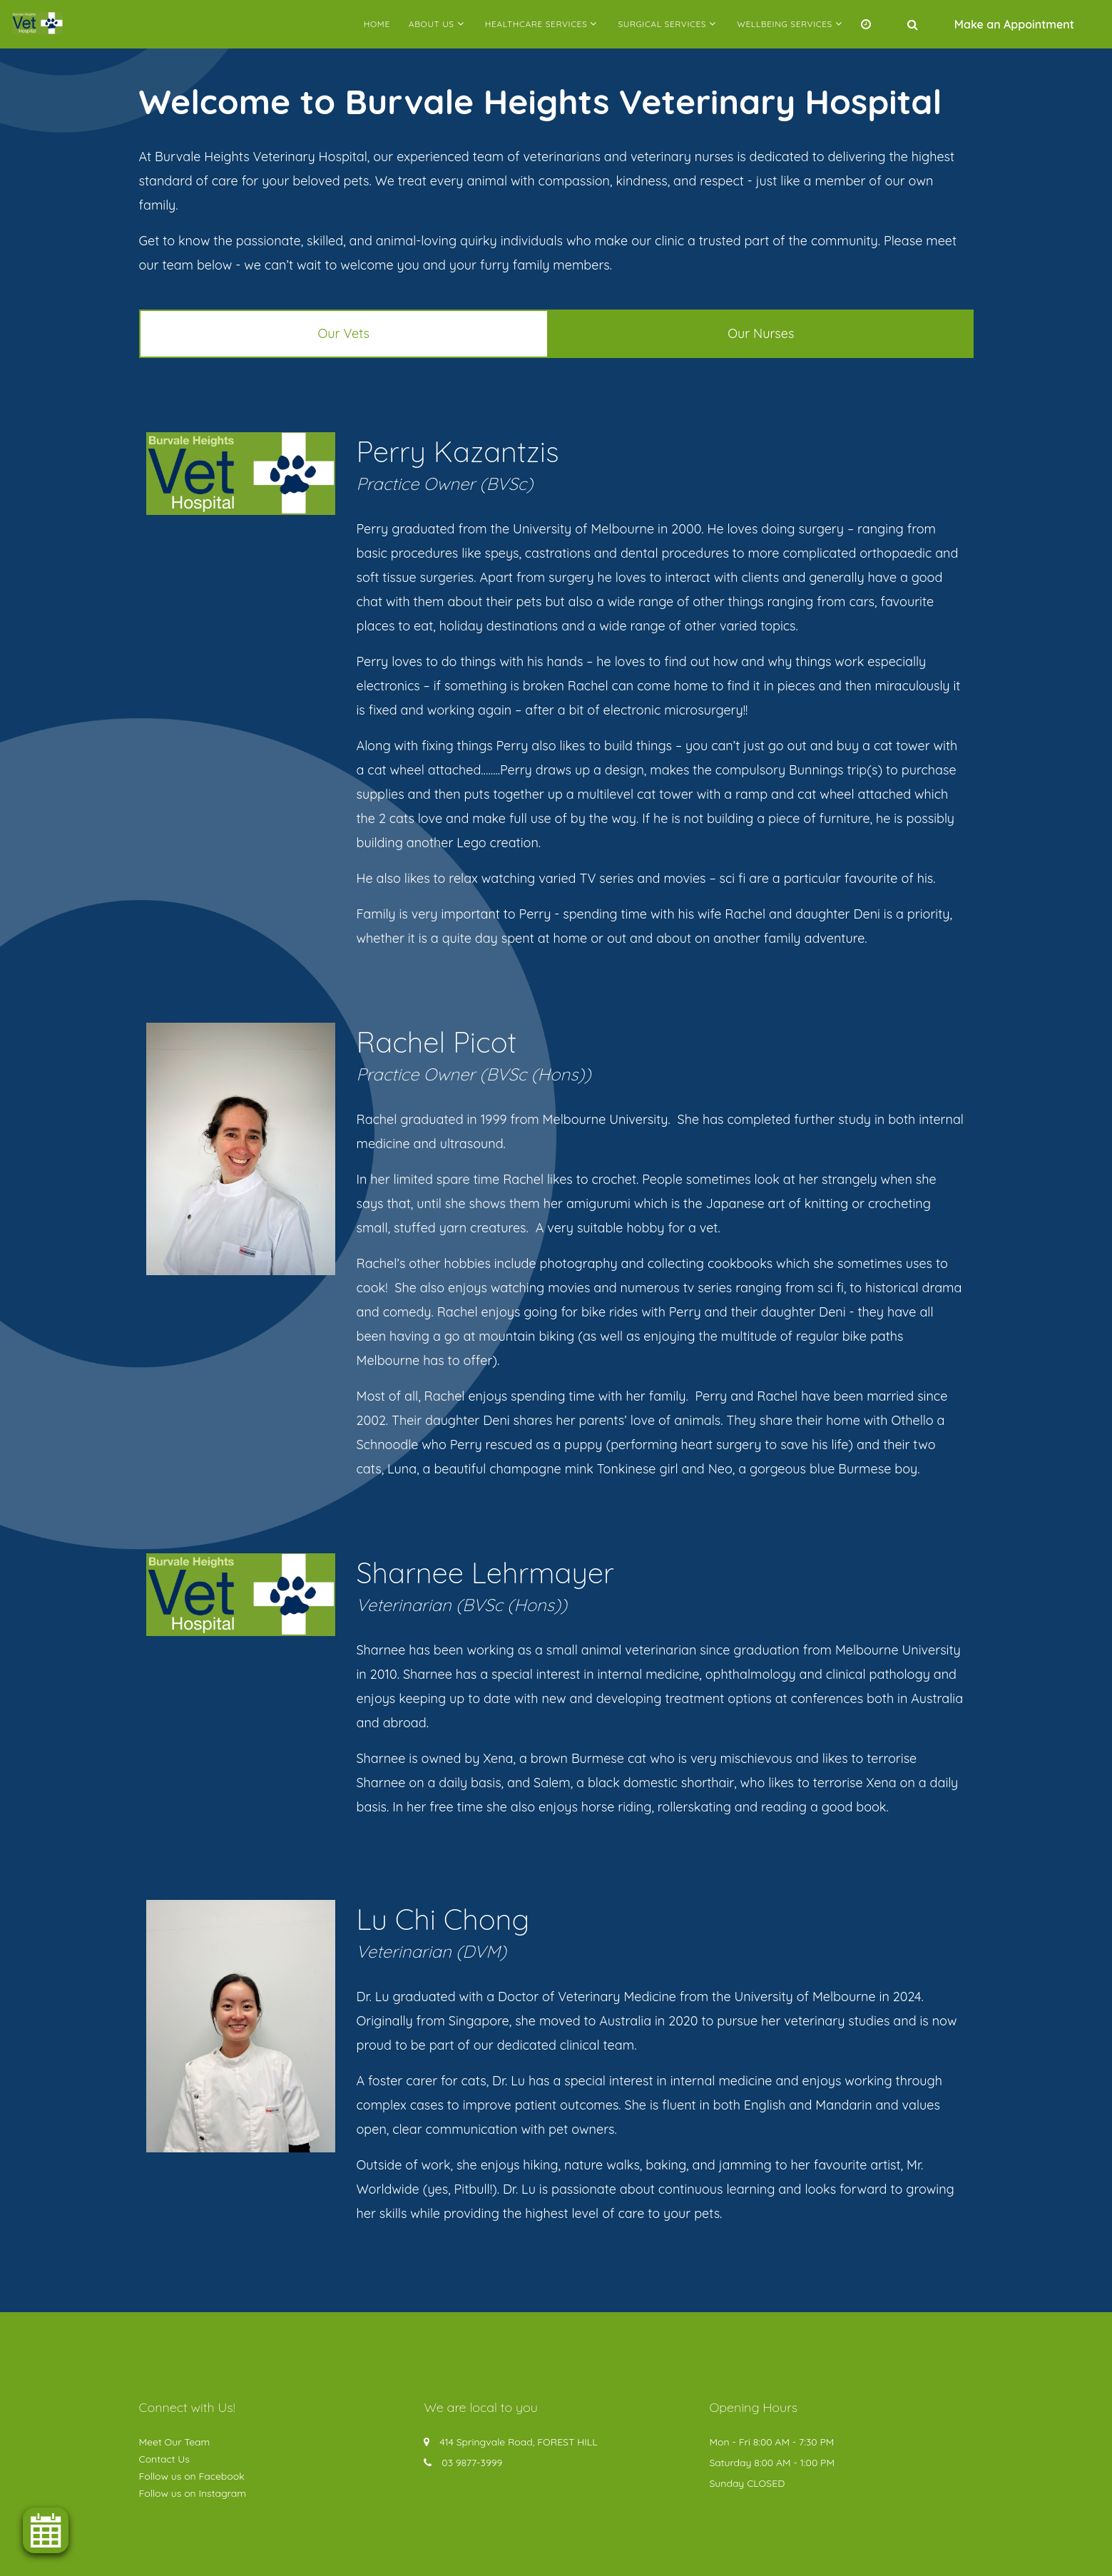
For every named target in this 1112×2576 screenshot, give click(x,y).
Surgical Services (662, 24)
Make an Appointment (1014, 24)
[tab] (344, 334)
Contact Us (164, 2459)
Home (377, 24)
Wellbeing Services (784, 24)
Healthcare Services (536, 24)
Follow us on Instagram (193, 2493)
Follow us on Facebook (192, 2476)
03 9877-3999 (472, 2462)
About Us (431, 24)
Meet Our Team (174, 2442)
